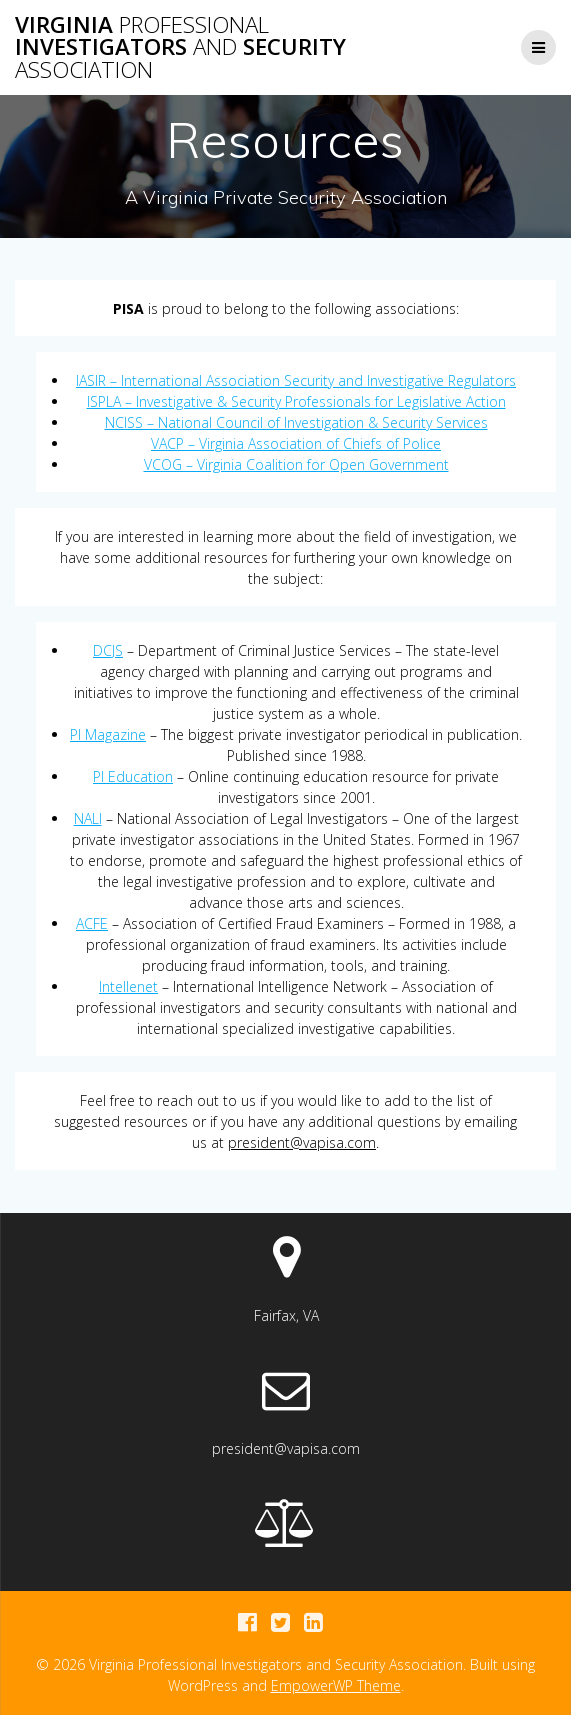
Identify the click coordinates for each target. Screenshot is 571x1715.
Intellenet (128, 986)
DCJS (108, 650)
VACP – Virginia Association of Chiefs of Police (296, 443)
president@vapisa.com (302, 1142)
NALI (88, 818)
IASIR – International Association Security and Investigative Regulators (296, 380)
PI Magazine (108, 734)
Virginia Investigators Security (180, 47)
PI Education (133, 776)
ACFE (92, 923)
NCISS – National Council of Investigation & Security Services (296, 422)
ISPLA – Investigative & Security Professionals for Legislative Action (296, 401)
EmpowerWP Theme (336, 1685)
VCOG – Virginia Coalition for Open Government (296, 464)
